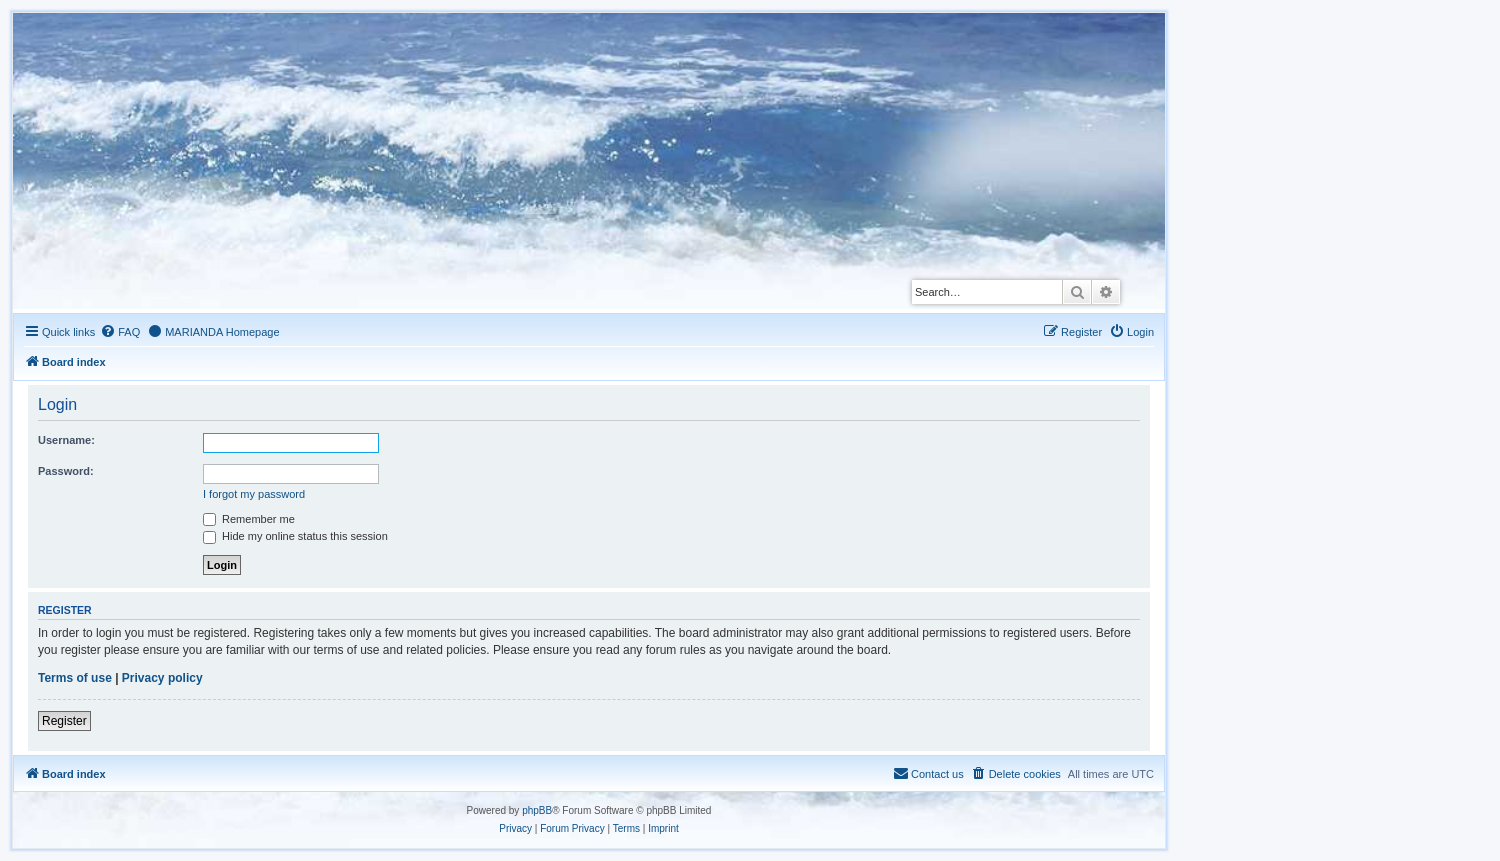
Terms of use (75, 678)
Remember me (249, 519)
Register (64, 721)
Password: (66, 471)
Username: (66, 440)
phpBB (537, 810)
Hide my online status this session (295, 536)
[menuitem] (120, 332)
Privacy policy (162, 678)
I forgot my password (254, 494)
